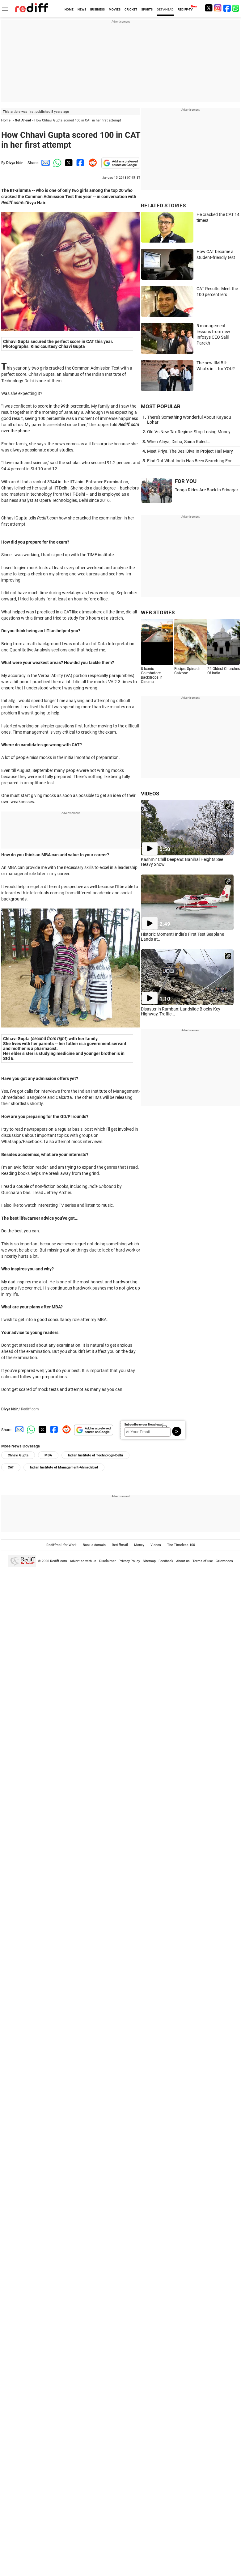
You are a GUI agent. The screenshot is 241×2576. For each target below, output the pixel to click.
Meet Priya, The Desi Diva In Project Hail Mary (190, 451)
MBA (48, 1455)
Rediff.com (58, 1561)
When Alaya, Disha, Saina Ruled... (178, 441)
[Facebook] (227, 8)
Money (139, 1545)
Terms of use (202, 1561)
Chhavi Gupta (18, 1455)
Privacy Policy (129, 1561)
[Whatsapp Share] (56, 162)
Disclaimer (107, 1561)
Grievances (224, 1561)
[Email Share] (44, 162)
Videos (155, 1545)
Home (6, 120)
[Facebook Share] (80, 162)
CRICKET (131, 9)
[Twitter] (208, 8)
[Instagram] (217, 8)
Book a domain (94, 1545)
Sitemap (149, 1561)
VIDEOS (150, 793)
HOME (69, 9)
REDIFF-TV (185, 9)
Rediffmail (120, 1545)
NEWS (82, 9)
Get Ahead (23, 120)
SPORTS (147, 9)
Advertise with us (83, 1561)
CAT (11, 1467)
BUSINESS (97, 9)
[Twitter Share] (68, 162)
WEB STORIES (158, 612)
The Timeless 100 (181, 1545)
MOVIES (114, 9)
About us (183, 1561)
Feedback (166, 1561)
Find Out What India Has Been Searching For (189, 460)
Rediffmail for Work (61, 1545)
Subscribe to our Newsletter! (143, 1424)
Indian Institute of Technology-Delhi (95, 1455)
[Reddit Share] (91, 162)
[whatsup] (236, 8)
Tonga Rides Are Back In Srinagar (206, 489)
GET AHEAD (165, 9)
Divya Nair (14, 163)
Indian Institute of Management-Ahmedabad (64, 1467)
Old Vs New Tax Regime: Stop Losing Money (188, 431)
